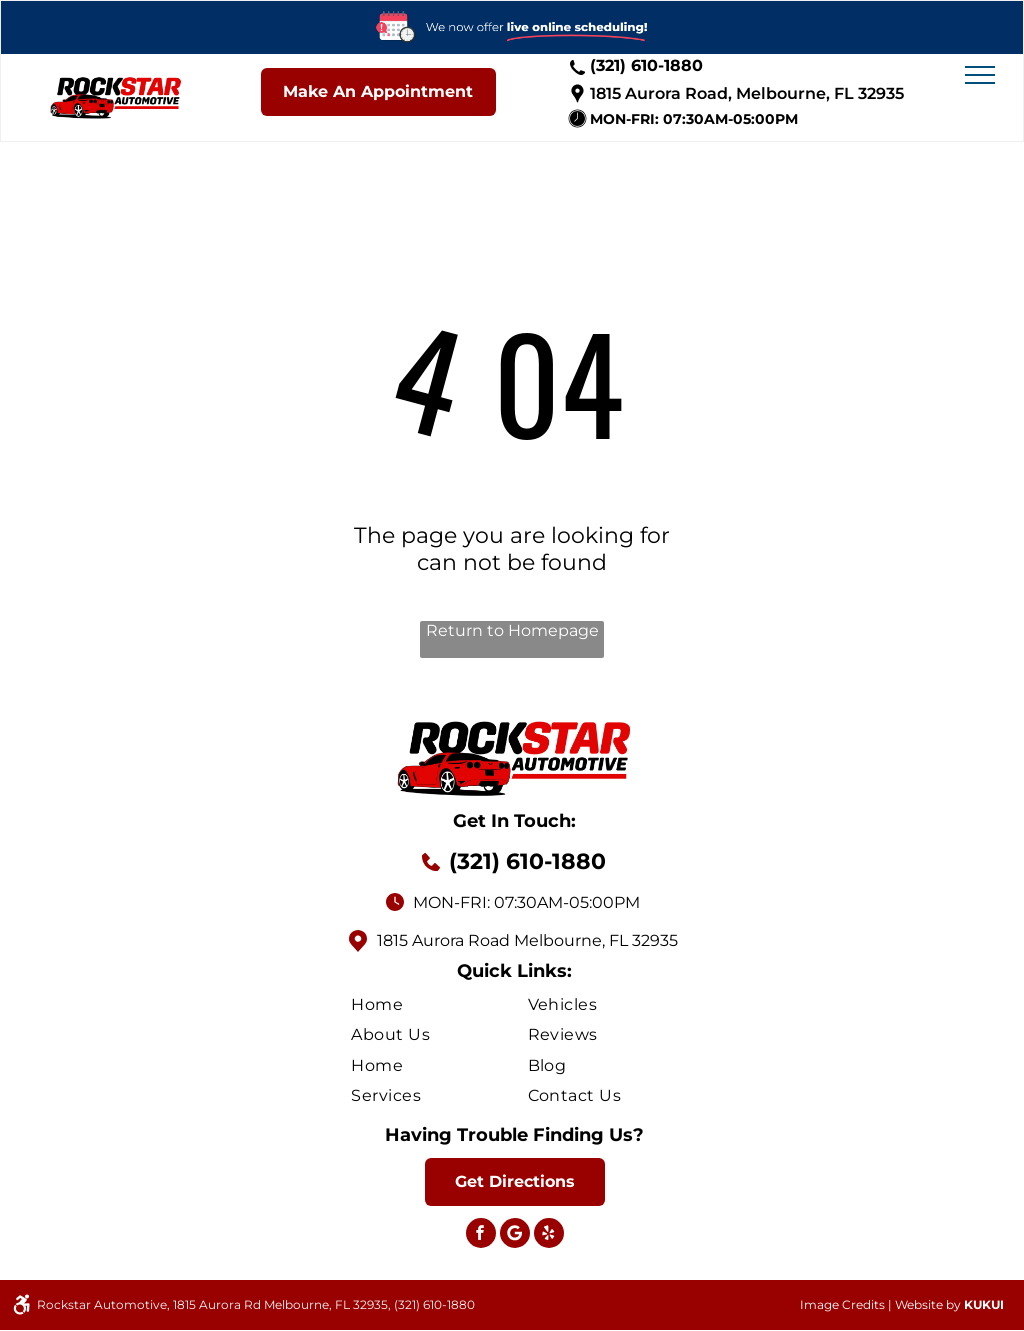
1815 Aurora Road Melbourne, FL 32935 (527, 940)
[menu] (980, 75)
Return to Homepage (512, 630)
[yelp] (549, 1235)
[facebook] (481, 1235)
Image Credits (842, 1304)
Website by (928, 1304)
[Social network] (515, 1235)
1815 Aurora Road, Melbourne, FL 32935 (747, 93)
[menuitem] (439, 1004)
